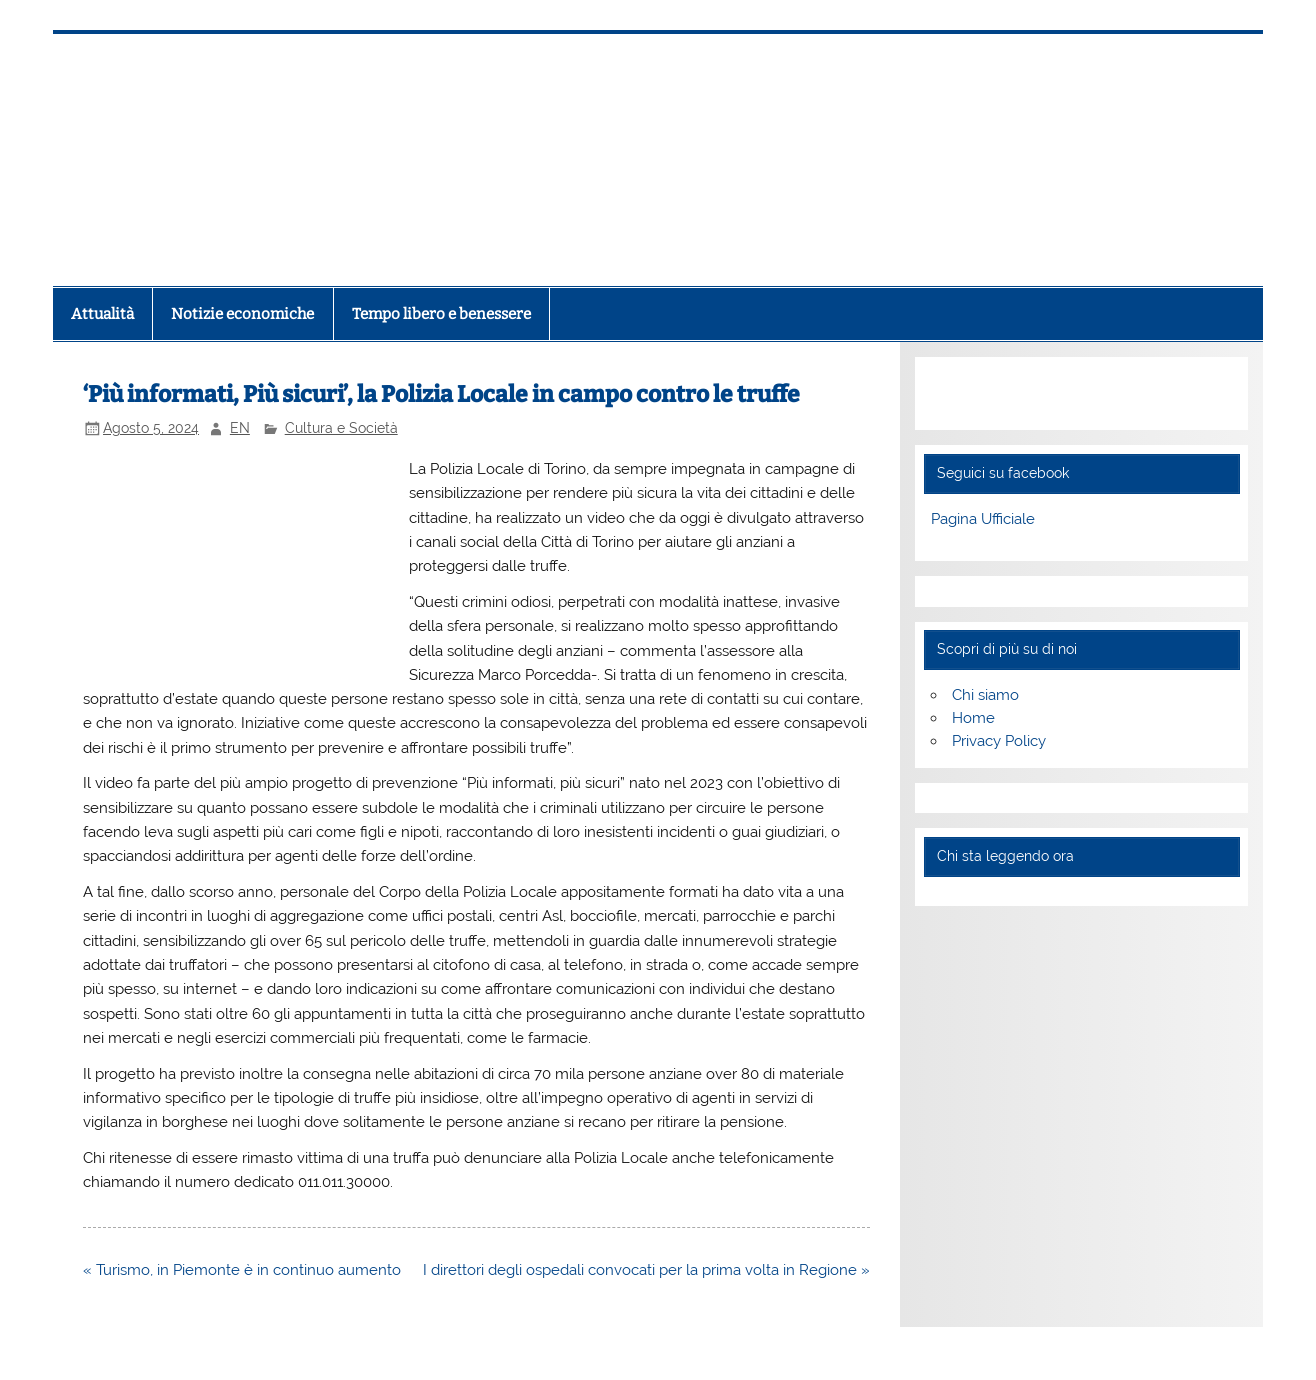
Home (973, 718)
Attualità (102, 314)
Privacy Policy (999, 741)
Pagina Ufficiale (983, 519)
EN (240, 428)
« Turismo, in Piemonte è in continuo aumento (242, 1270)
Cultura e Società (341, 428)
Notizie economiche (242, 314)
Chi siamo (985, 695)
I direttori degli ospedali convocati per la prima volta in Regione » (646, 1270)
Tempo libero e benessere (441, 314)
